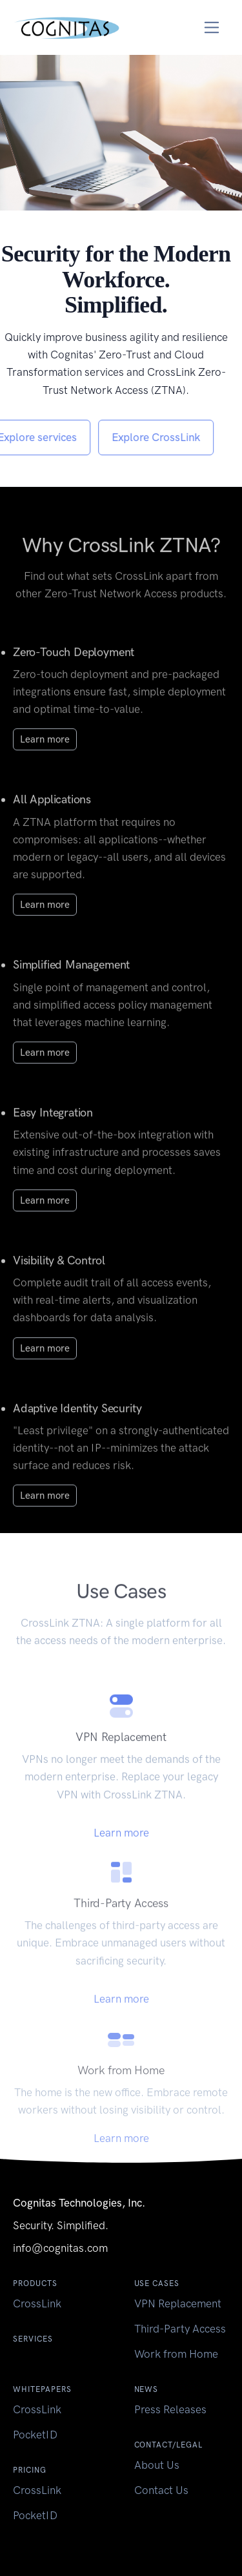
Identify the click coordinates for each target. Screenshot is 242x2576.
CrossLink (37, 2303)
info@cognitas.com (60, 2247)
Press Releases (170, 2409)
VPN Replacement (177, 2303)
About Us (156, 2464)
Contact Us (161, 2490)
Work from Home (176, 2353)
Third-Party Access (180, 2328)
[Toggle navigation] (212, 27)
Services (33, 2339)
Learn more (45, 752)
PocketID (35, 2434)
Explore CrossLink (143, 437)
